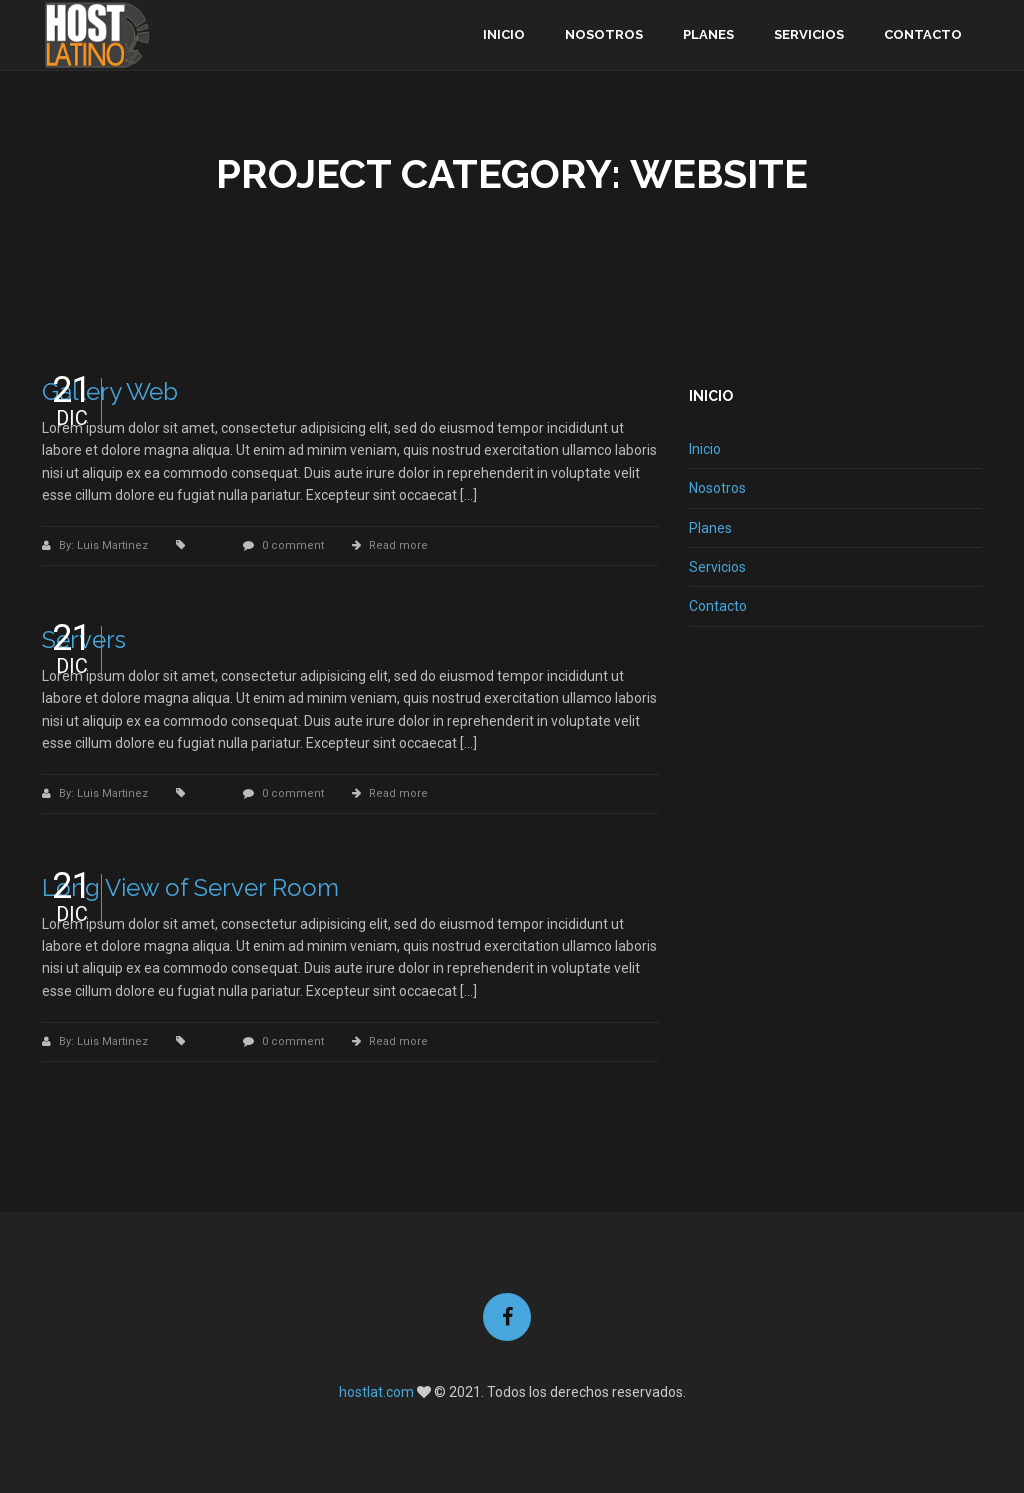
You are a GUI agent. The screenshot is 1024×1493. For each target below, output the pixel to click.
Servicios (809, 34)
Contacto (923, 34)
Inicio (504, 34)
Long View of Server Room (190, 887)
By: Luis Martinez (105, 545)
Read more (398, 545)
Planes (708, 34)
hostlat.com (376, 1392)
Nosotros (604, 34)
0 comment (293, 545)
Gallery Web (110, 391)
